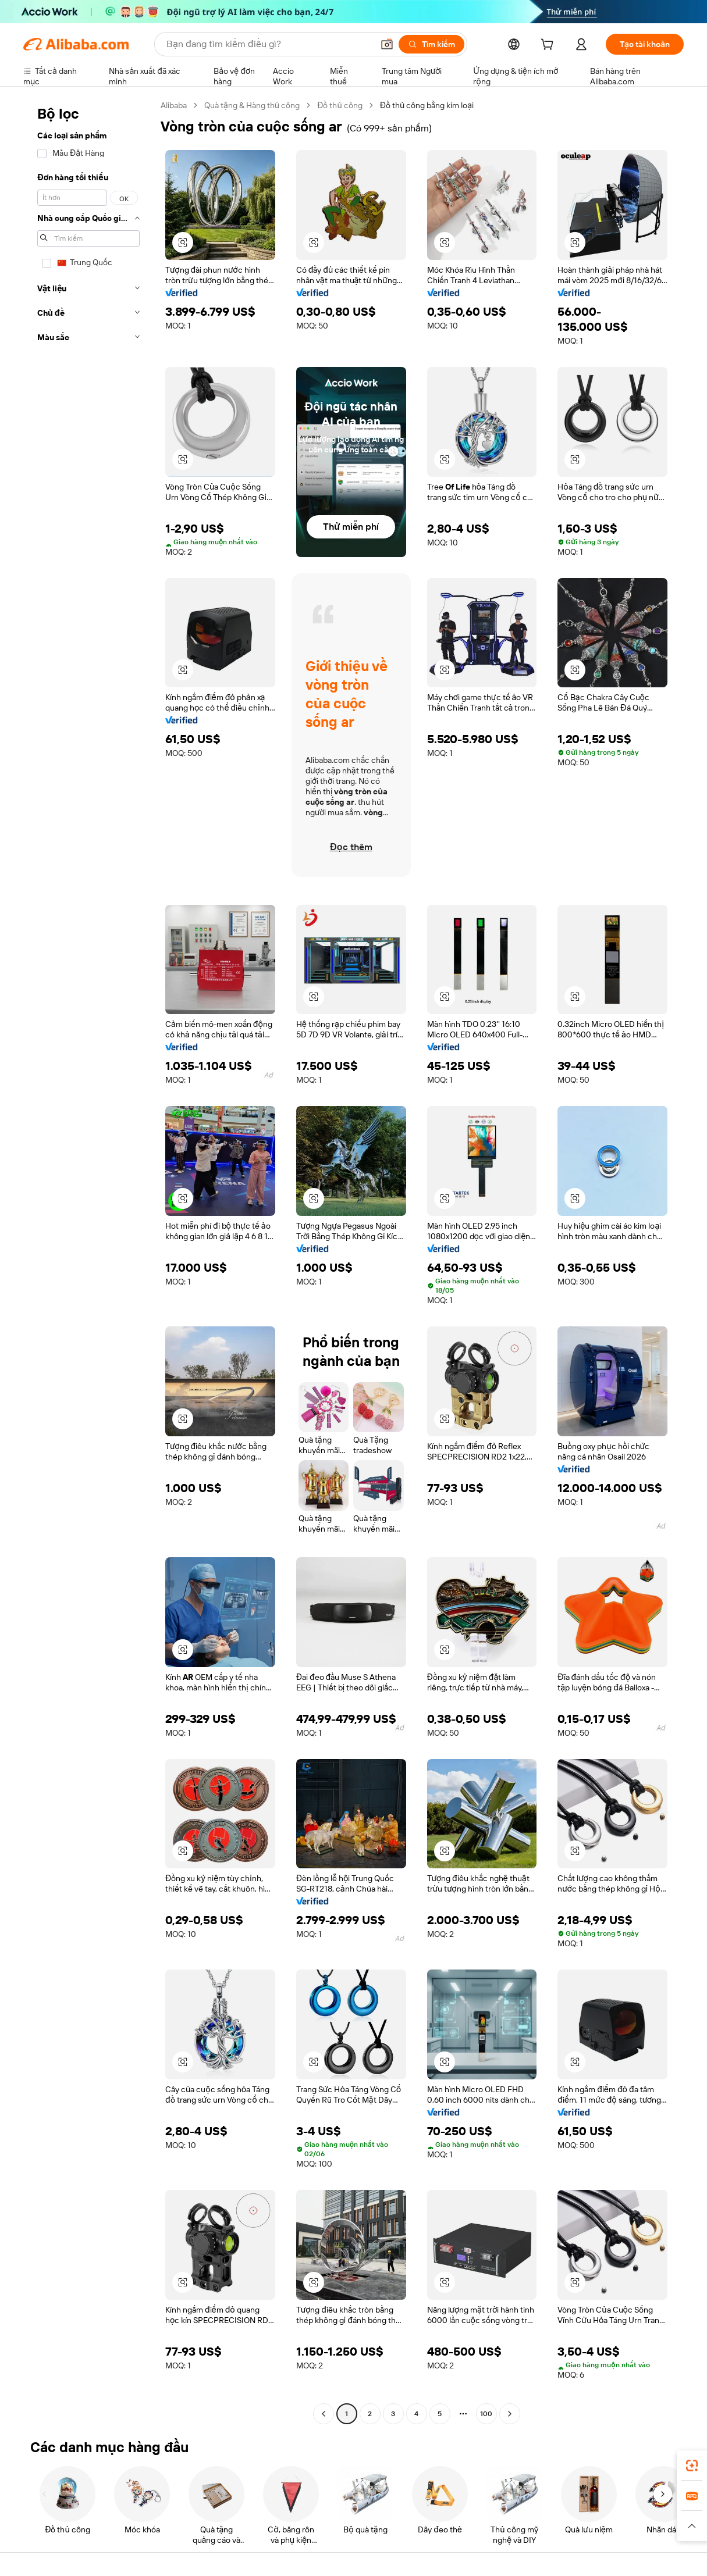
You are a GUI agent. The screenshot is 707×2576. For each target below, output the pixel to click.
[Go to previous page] (323, 2413)
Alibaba (174, 105)
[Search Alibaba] (268, 44)
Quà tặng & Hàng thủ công (252, 105)
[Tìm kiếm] (431, 44)
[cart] (549, 46)
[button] (387, 44)
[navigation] (88, 1261)
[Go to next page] (509, 2413)
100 (486, 2414)
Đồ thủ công (340, 105)
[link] (692, 2465)
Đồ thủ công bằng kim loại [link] (427, 105)
